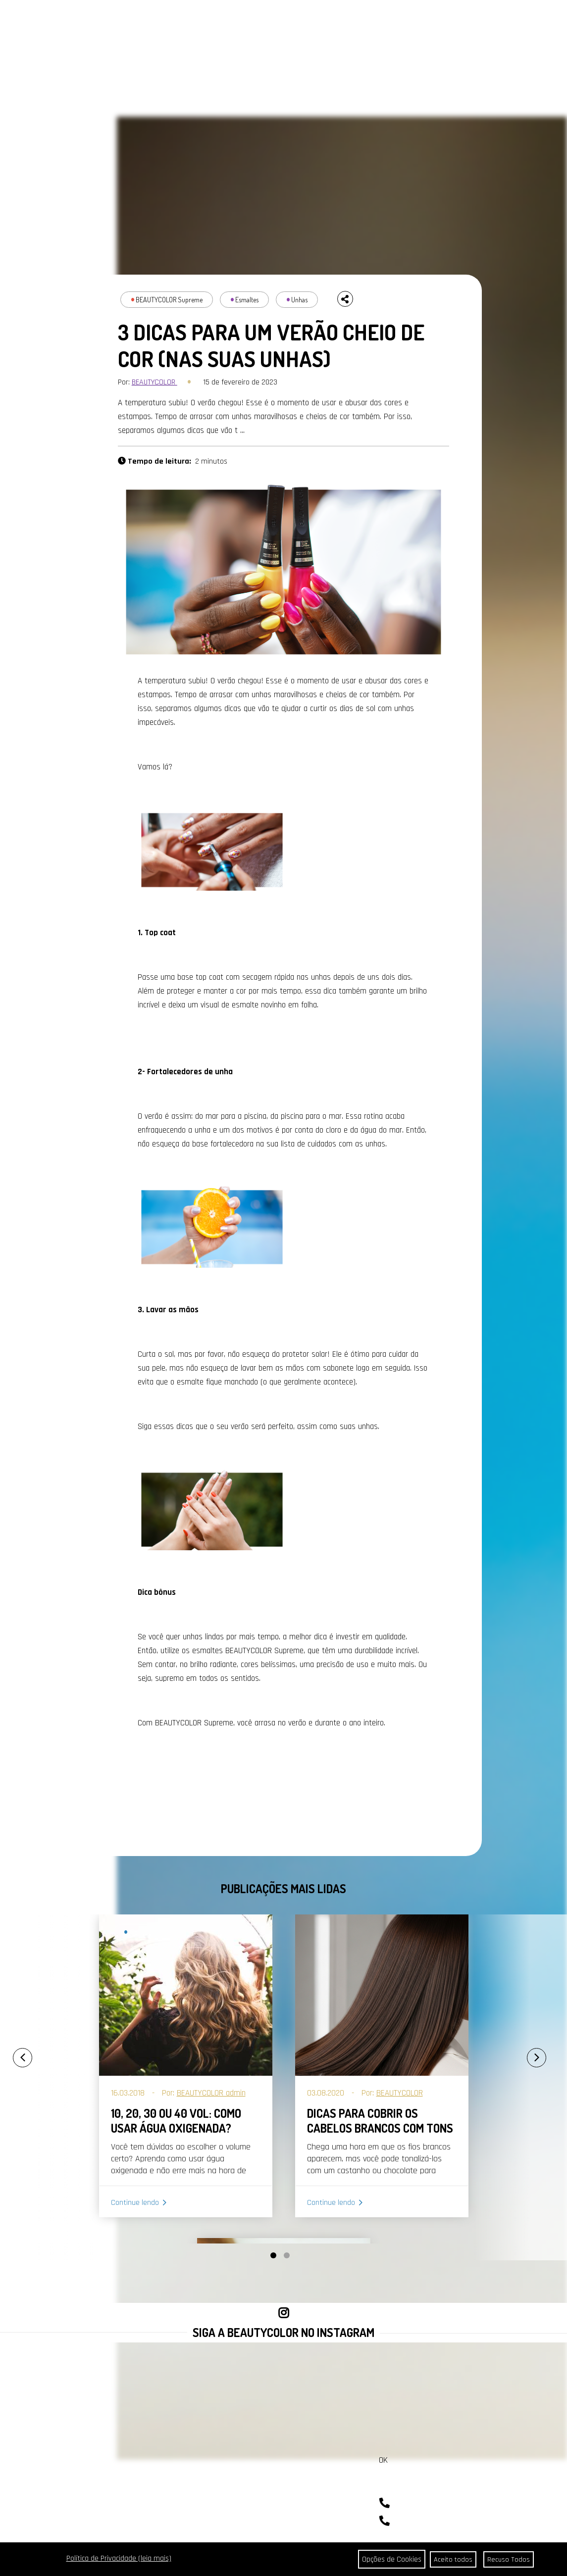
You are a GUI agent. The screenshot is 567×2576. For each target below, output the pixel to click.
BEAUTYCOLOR (154, 382)
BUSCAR (530, 22)
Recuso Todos (508, 2559)
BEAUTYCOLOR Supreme (169, 299)
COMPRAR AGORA (399, 22)
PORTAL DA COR (133, 22)
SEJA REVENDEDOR (332, 22)
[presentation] (11, 2053)
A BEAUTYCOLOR (185, 22)
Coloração (143, 1932)
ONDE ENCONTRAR (268, 22)
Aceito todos (452, 2559)
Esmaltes (246, 299)
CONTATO (225, 22)
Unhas (299, 299)
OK (383, 2460)
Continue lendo (135, 2202)
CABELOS (87, 22)
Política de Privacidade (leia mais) (118, 2558)
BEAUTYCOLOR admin (211, 2093)
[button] (273, 2255)
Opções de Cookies (387, 2559)
